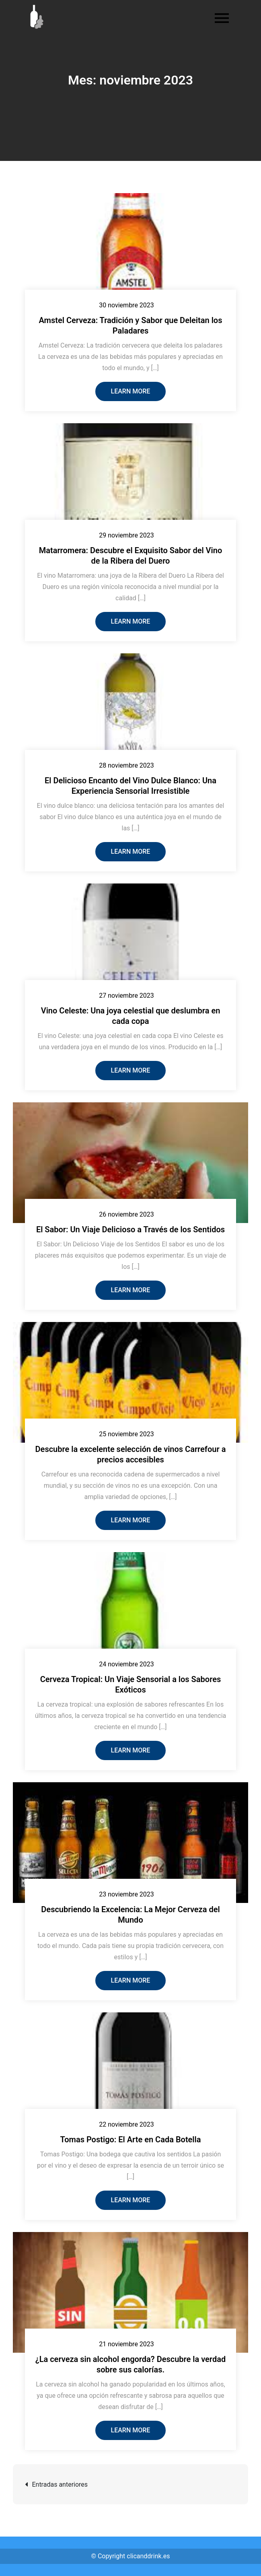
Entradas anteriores (60, 2484)
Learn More (130, 391)
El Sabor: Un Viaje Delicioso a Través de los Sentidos (130, 1229)
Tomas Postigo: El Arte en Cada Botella (130, 2139)
